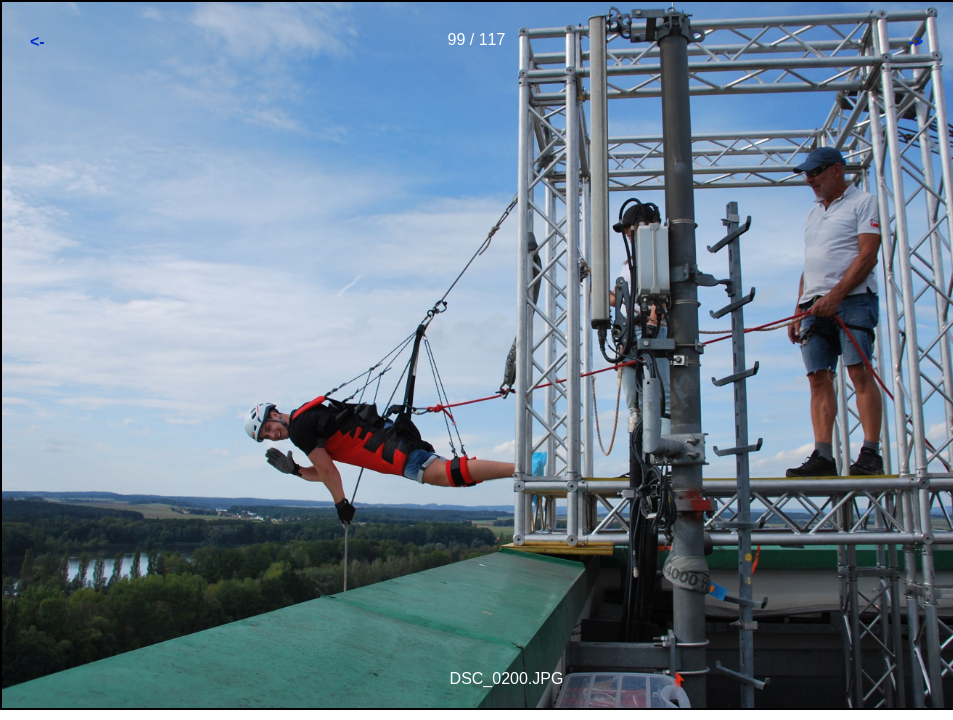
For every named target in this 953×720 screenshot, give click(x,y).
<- (37, 41)
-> (915, 41)
